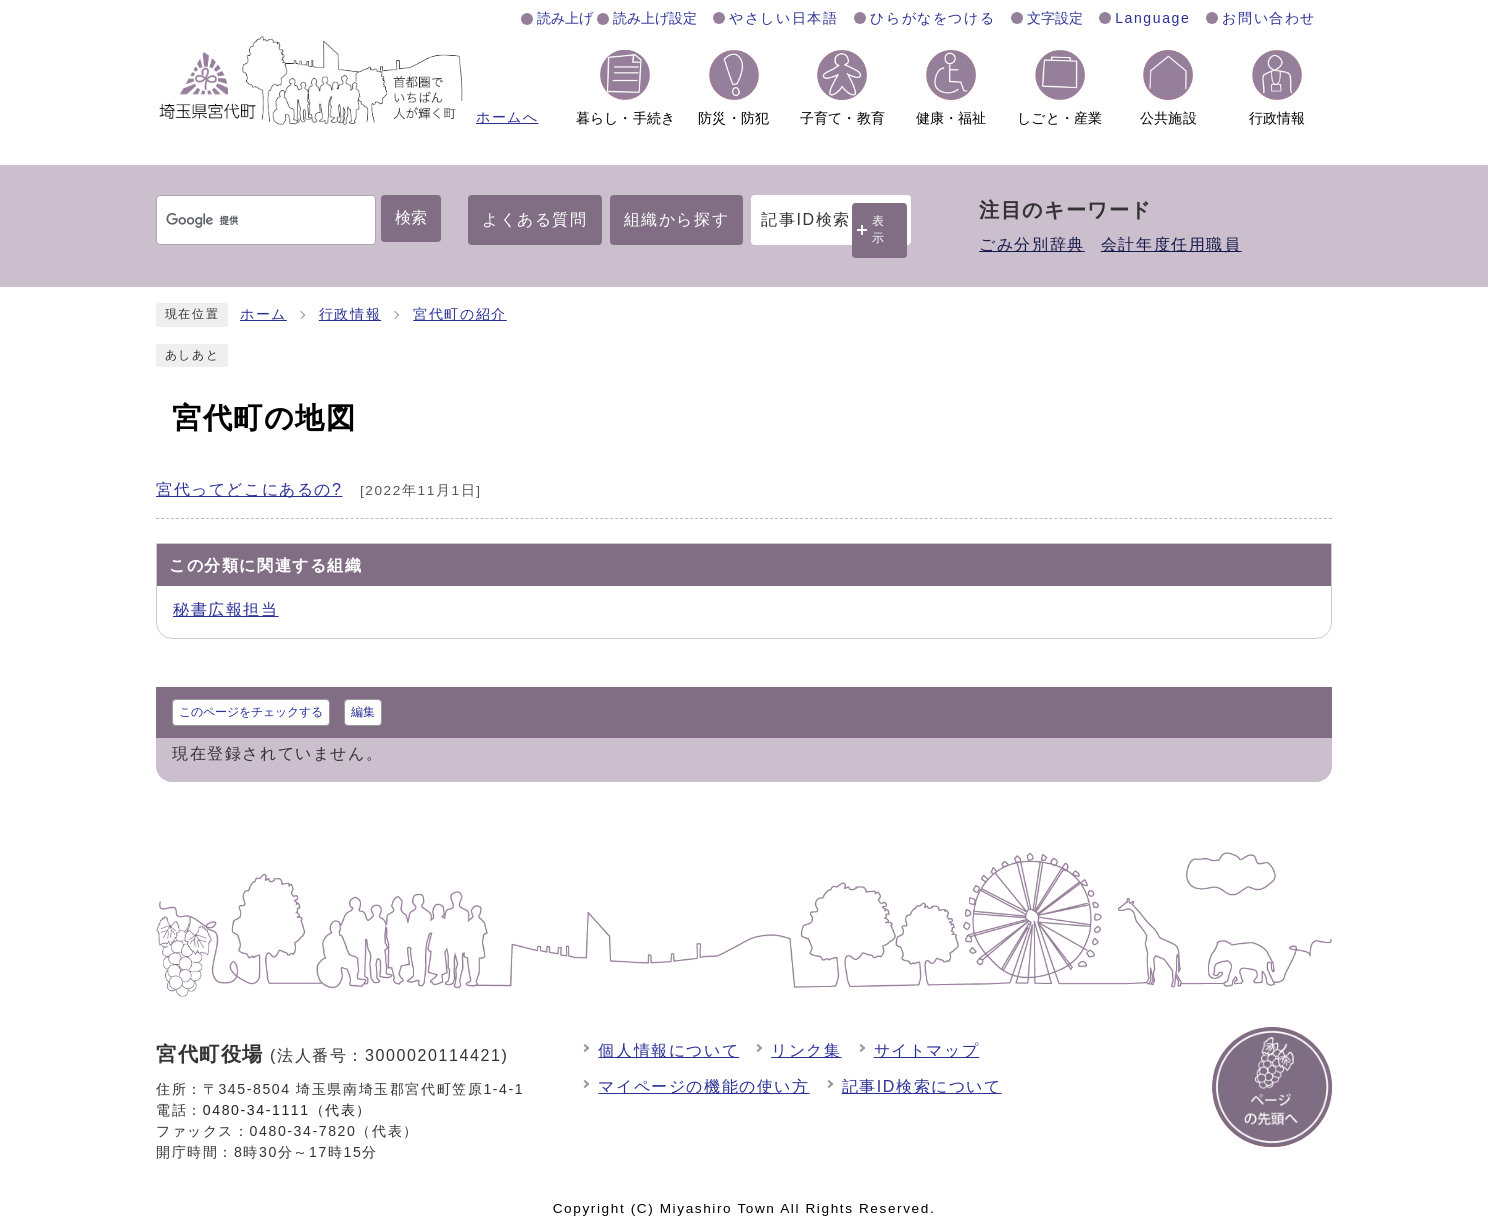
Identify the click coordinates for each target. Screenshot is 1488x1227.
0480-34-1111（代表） (287, 1110)
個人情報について (668, 1050)
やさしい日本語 (783, 18)
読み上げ (565, 18)
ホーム (263, 314)
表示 (879, 229)
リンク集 (806, 1050)
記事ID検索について (922, 1086)
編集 (363, 712)
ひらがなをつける (932, 18)
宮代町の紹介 (460, 314)
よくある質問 (535, 219)
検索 (411, 217)
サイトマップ (927, 1050)
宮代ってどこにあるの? (249, 489)
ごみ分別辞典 (1032, 244)
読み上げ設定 (655, 18)
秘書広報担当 (226, 609)
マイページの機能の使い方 (703, 1086)
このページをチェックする (251, 712)
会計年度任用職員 (1171, 244)
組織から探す (677, 219)
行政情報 (350, 314)
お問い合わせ (1269, 18)
